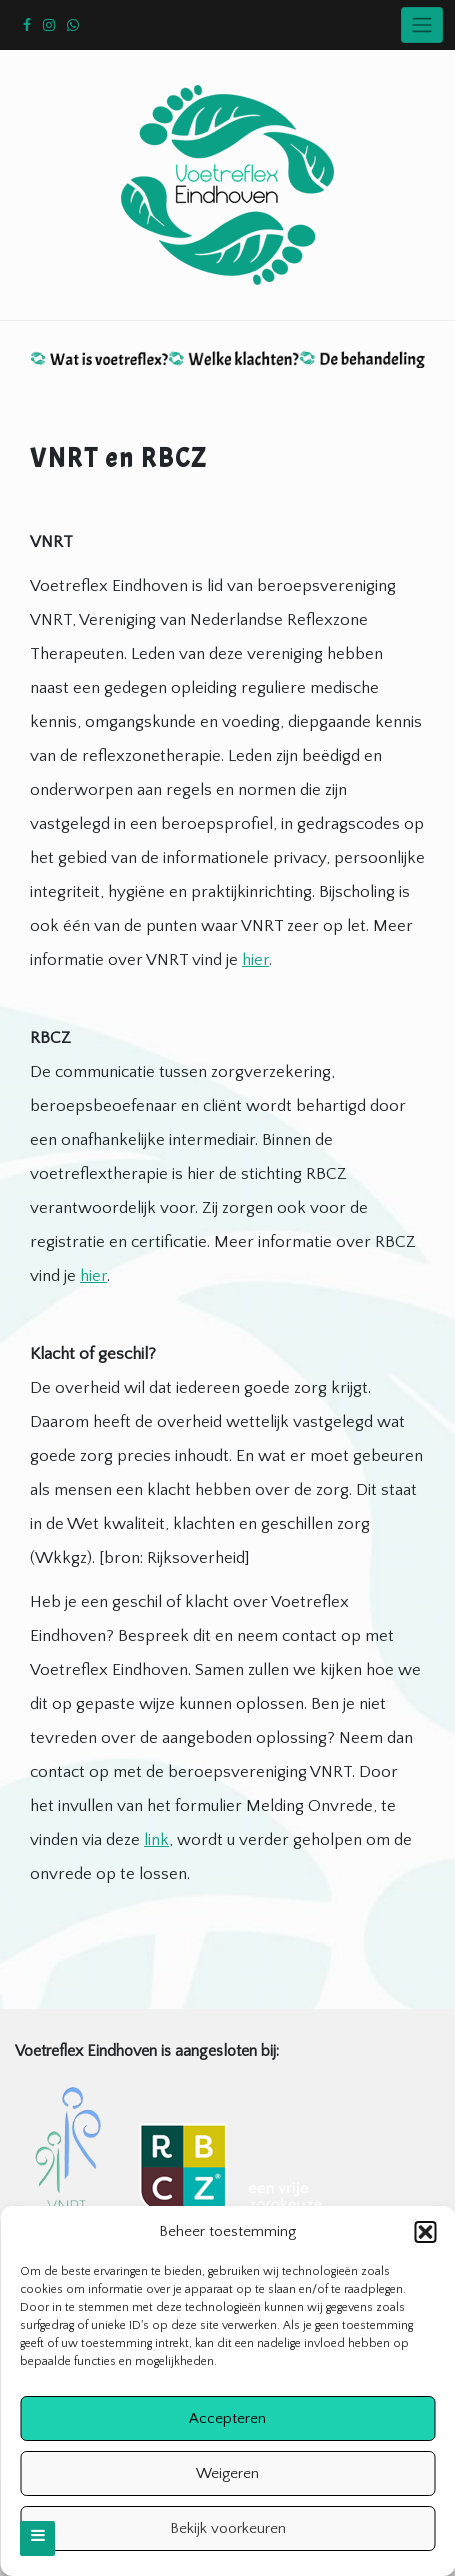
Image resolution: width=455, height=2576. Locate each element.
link (156, 1840)
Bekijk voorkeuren (228, 2528)
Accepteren (227, 2418)
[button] (425, 2232)
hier (255, 960)
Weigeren (227, 2473)
